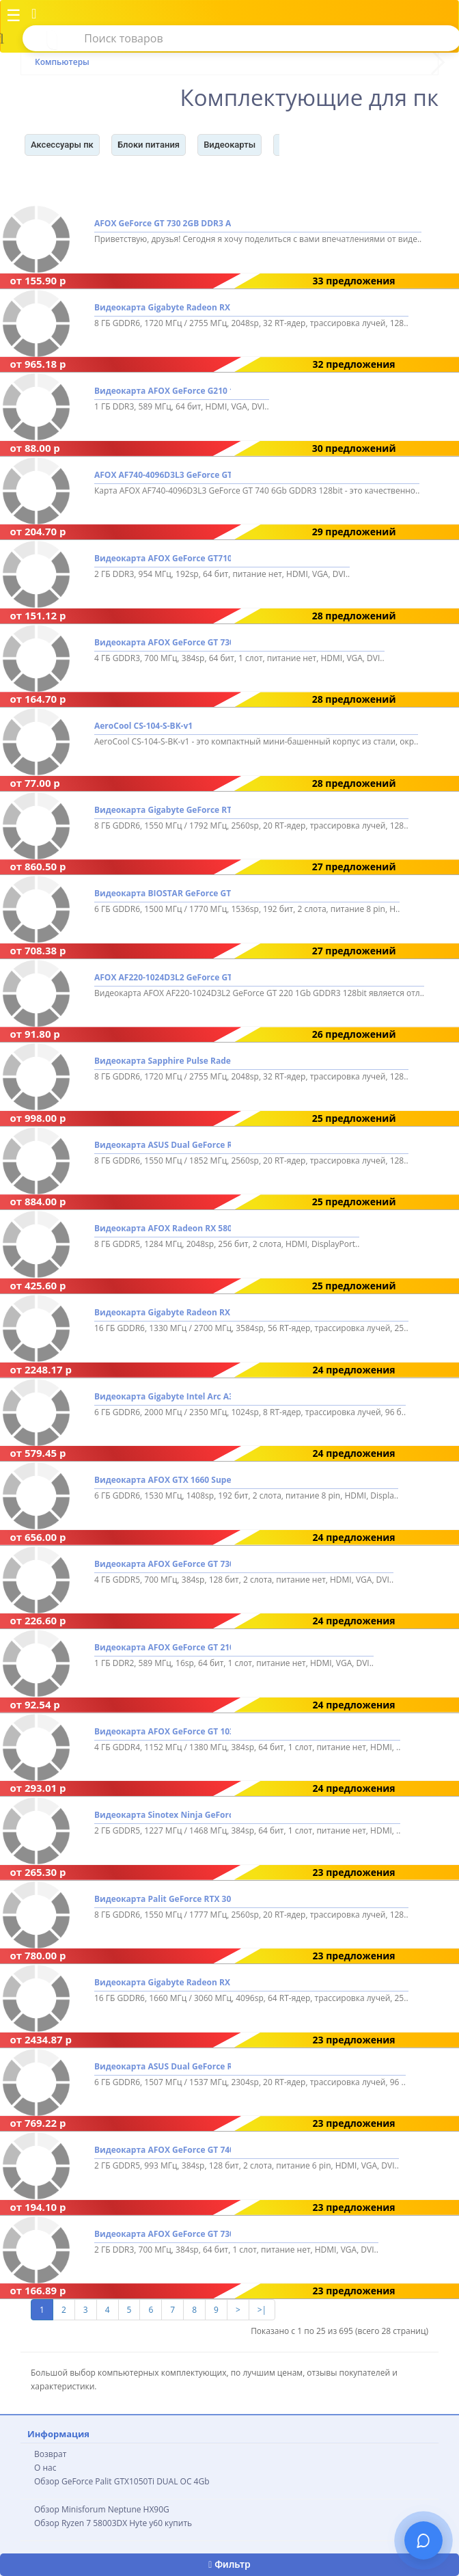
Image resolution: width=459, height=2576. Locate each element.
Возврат (50, 2454)
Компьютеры (62, 62)
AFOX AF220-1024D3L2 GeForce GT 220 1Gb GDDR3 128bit (162, 977)
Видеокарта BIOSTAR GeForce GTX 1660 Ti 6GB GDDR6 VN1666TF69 (162, 893)
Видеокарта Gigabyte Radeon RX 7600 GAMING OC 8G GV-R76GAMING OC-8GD (162, 307)
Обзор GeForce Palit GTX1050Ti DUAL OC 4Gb (122, 2481)
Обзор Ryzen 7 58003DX (80, 2523)
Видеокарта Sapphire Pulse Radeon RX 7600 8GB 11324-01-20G (162, 1061)
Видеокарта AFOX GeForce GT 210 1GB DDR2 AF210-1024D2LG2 (162, 1647)
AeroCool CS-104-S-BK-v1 (143, 726)
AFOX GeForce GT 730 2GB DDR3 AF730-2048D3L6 (162, 223)
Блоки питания (148, 144)
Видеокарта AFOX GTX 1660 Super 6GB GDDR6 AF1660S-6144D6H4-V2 (162, 1479)
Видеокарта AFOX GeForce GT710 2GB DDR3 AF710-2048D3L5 (162, 558)
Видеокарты (229, 144)
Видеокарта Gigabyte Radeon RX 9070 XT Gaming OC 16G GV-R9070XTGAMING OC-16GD (162, 1982)
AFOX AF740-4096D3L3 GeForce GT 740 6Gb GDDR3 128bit (162, 474)
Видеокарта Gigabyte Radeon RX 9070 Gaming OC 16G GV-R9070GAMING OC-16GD (162, 1312)
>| (262, 2310)
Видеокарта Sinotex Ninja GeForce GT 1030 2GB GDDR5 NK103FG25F (162, 1815)
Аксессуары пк (62, 144)
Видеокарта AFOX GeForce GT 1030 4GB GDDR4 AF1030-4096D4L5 (162, 1731)
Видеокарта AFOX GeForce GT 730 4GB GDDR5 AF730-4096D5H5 (162, 1563)
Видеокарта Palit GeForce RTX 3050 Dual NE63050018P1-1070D (162, 1898)
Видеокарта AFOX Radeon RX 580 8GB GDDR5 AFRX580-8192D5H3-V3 (162, 1228)
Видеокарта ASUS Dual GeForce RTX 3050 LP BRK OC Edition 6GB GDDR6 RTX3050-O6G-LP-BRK (162, 2066)
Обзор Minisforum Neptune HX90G (101, 2509)
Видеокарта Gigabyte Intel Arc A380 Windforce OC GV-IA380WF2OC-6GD (162, 1396)
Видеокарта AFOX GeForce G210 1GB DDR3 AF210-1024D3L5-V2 (162, 391)
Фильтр (229, 2564)
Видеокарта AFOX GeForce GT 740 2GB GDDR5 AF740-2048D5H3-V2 (162, 2150)
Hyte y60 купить (160, 2523)
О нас (45, 2467)
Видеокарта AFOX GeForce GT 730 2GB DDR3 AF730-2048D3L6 (162, 2233)
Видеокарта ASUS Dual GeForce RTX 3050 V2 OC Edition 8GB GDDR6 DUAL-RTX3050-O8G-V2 (162, 1144)
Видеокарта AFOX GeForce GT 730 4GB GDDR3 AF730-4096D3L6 (162, 642)
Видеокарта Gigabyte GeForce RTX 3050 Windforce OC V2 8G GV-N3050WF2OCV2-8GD (162, 809)
